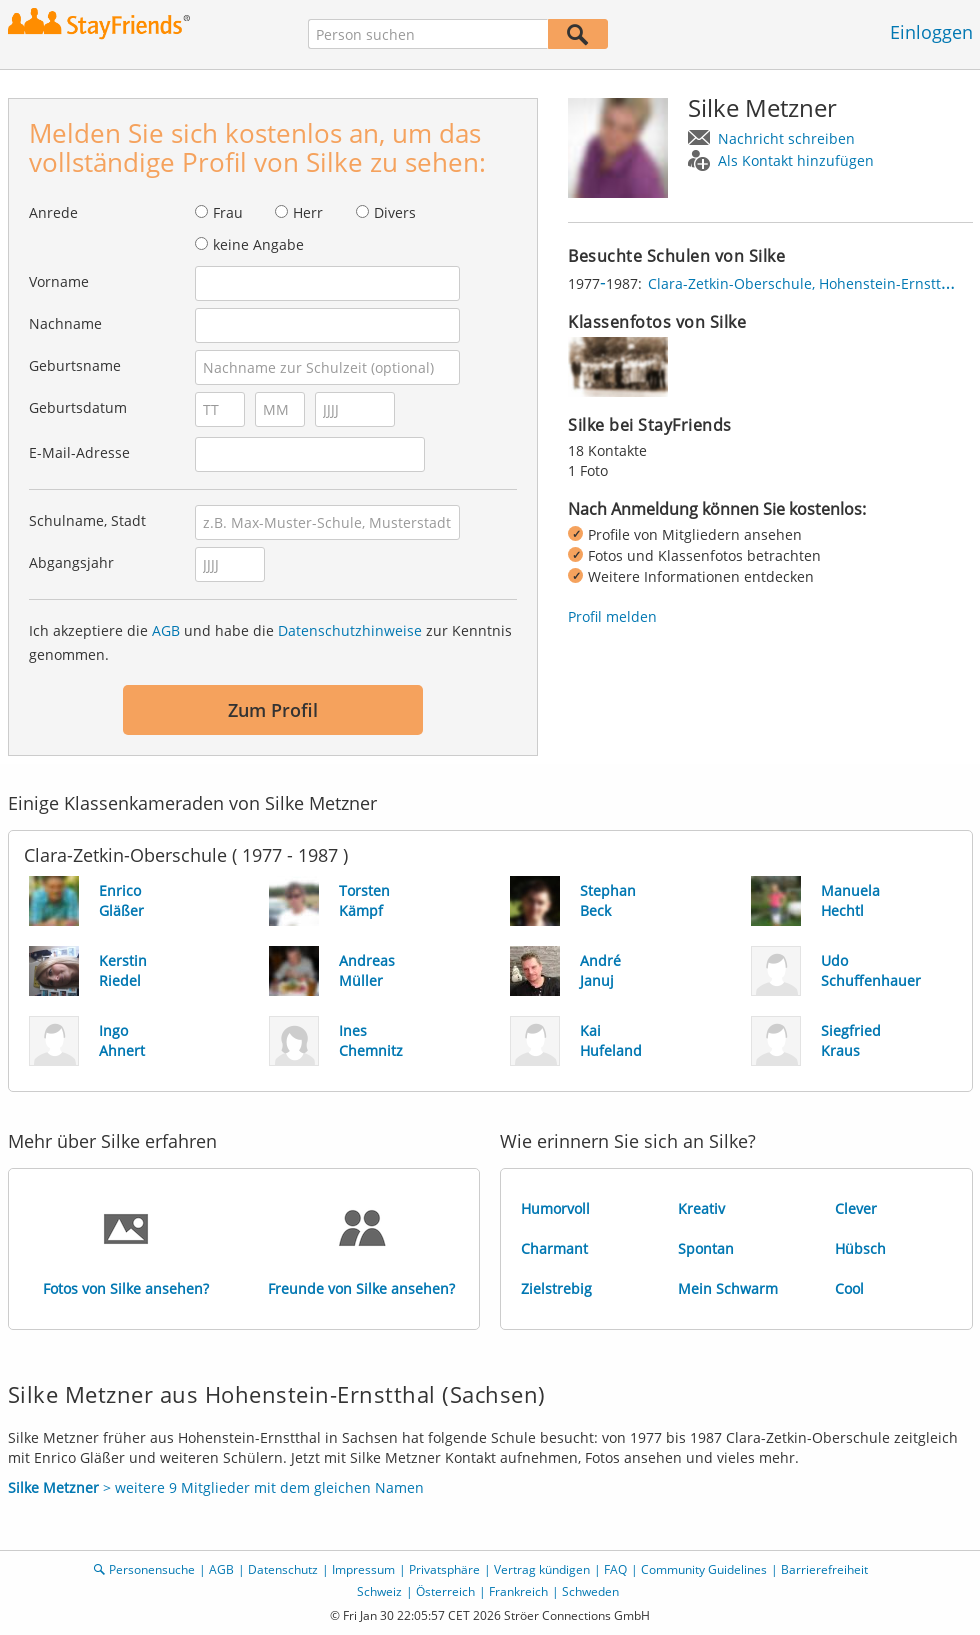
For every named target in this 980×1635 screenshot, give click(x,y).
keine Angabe (258, 244)
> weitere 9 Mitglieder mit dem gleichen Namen (216, 1487)
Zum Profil (273, 710)
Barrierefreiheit (824, 1569)
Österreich (445, 1591)
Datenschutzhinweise (350, 630)
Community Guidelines (704, 1569)
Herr (308, 212)
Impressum (363, 1569)
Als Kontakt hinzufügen (796, 160)
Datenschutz (283, 1569)
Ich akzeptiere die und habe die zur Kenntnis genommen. (270, 642)
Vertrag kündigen (542, 1569)
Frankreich (518, 1591)
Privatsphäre (444, 1569)
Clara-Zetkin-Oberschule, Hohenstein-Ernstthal (805, 283)
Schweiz (379, 1591)
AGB (166, 630)
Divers (395, 212)
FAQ (615, 1569)
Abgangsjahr (71, 562)
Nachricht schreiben (786, 138)
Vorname (59, 281)
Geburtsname (75, 365)
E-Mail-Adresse (79, 452)
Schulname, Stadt (87, 520)
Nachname (65, 323)
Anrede (53, 212)
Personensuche (152, 1569)
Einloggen (931, 32)
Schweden (590, 1591)
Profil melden (612, 616)
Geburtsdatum (78, 407)
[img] (618, 367)
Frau (228, 212)
